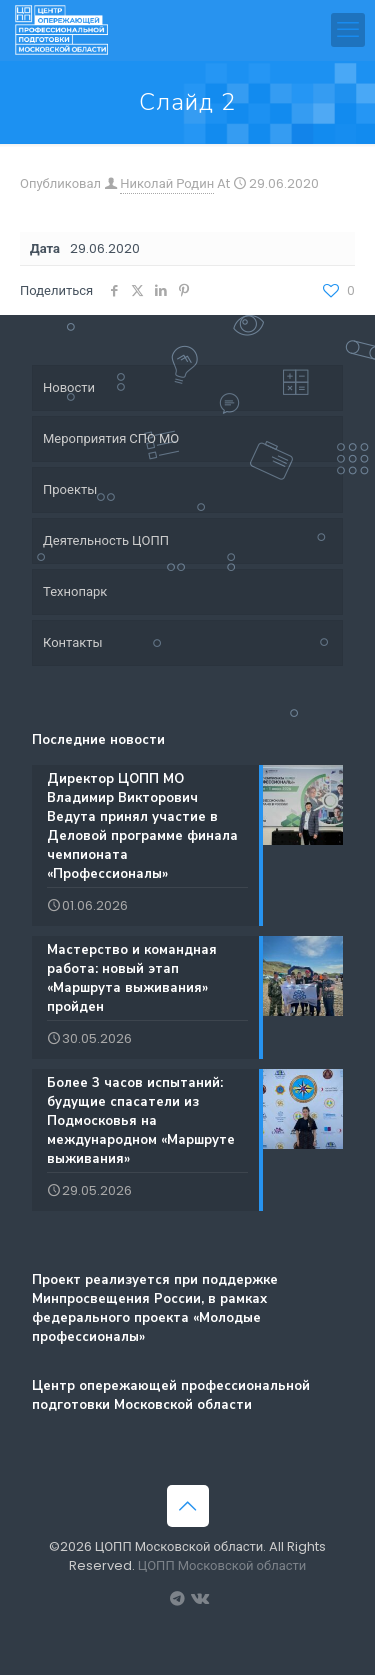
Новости (69, 387)
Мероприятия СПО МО (111, 438)
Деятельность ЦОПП (106, 540)
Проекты (70, 489)
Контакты (73, 642)
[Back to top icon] (188, 1506)
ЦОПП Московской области (222, 1565)
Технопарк (75, 591)
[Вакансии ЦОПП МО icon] (177, 1598)
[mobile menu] (348, 30)
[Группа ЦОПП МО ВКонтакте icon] (198, 1598)
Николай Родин (167, 183)
